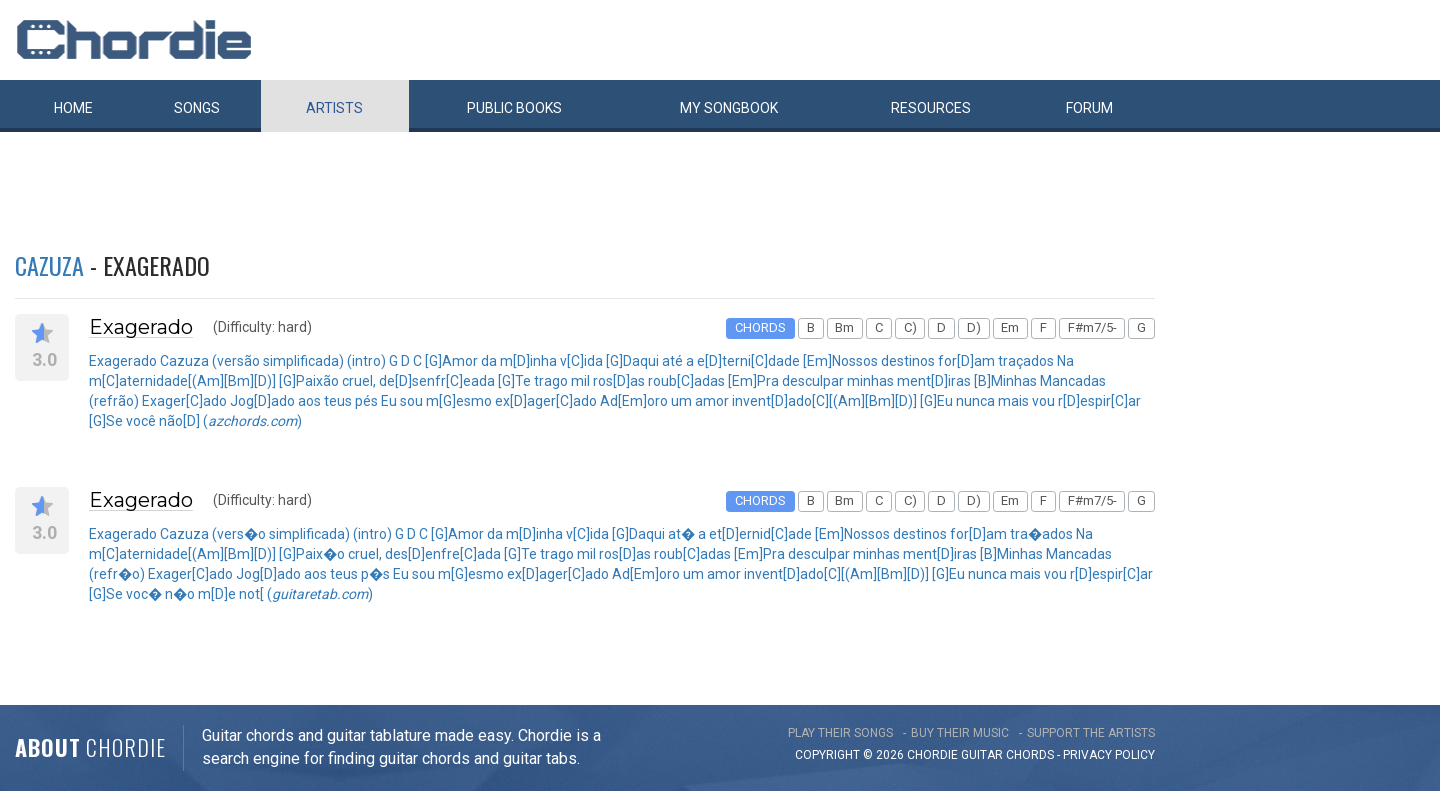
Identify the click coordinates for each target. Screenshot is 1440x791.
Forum (1089, 108)
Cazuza (49, 265)
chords (1030, 755)
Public (514, 108)
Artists (334, 108)
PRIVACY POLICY (1109, 755)
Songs (197, 108)
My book (729, 108)
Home (73, 108)
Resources (931, 108)
